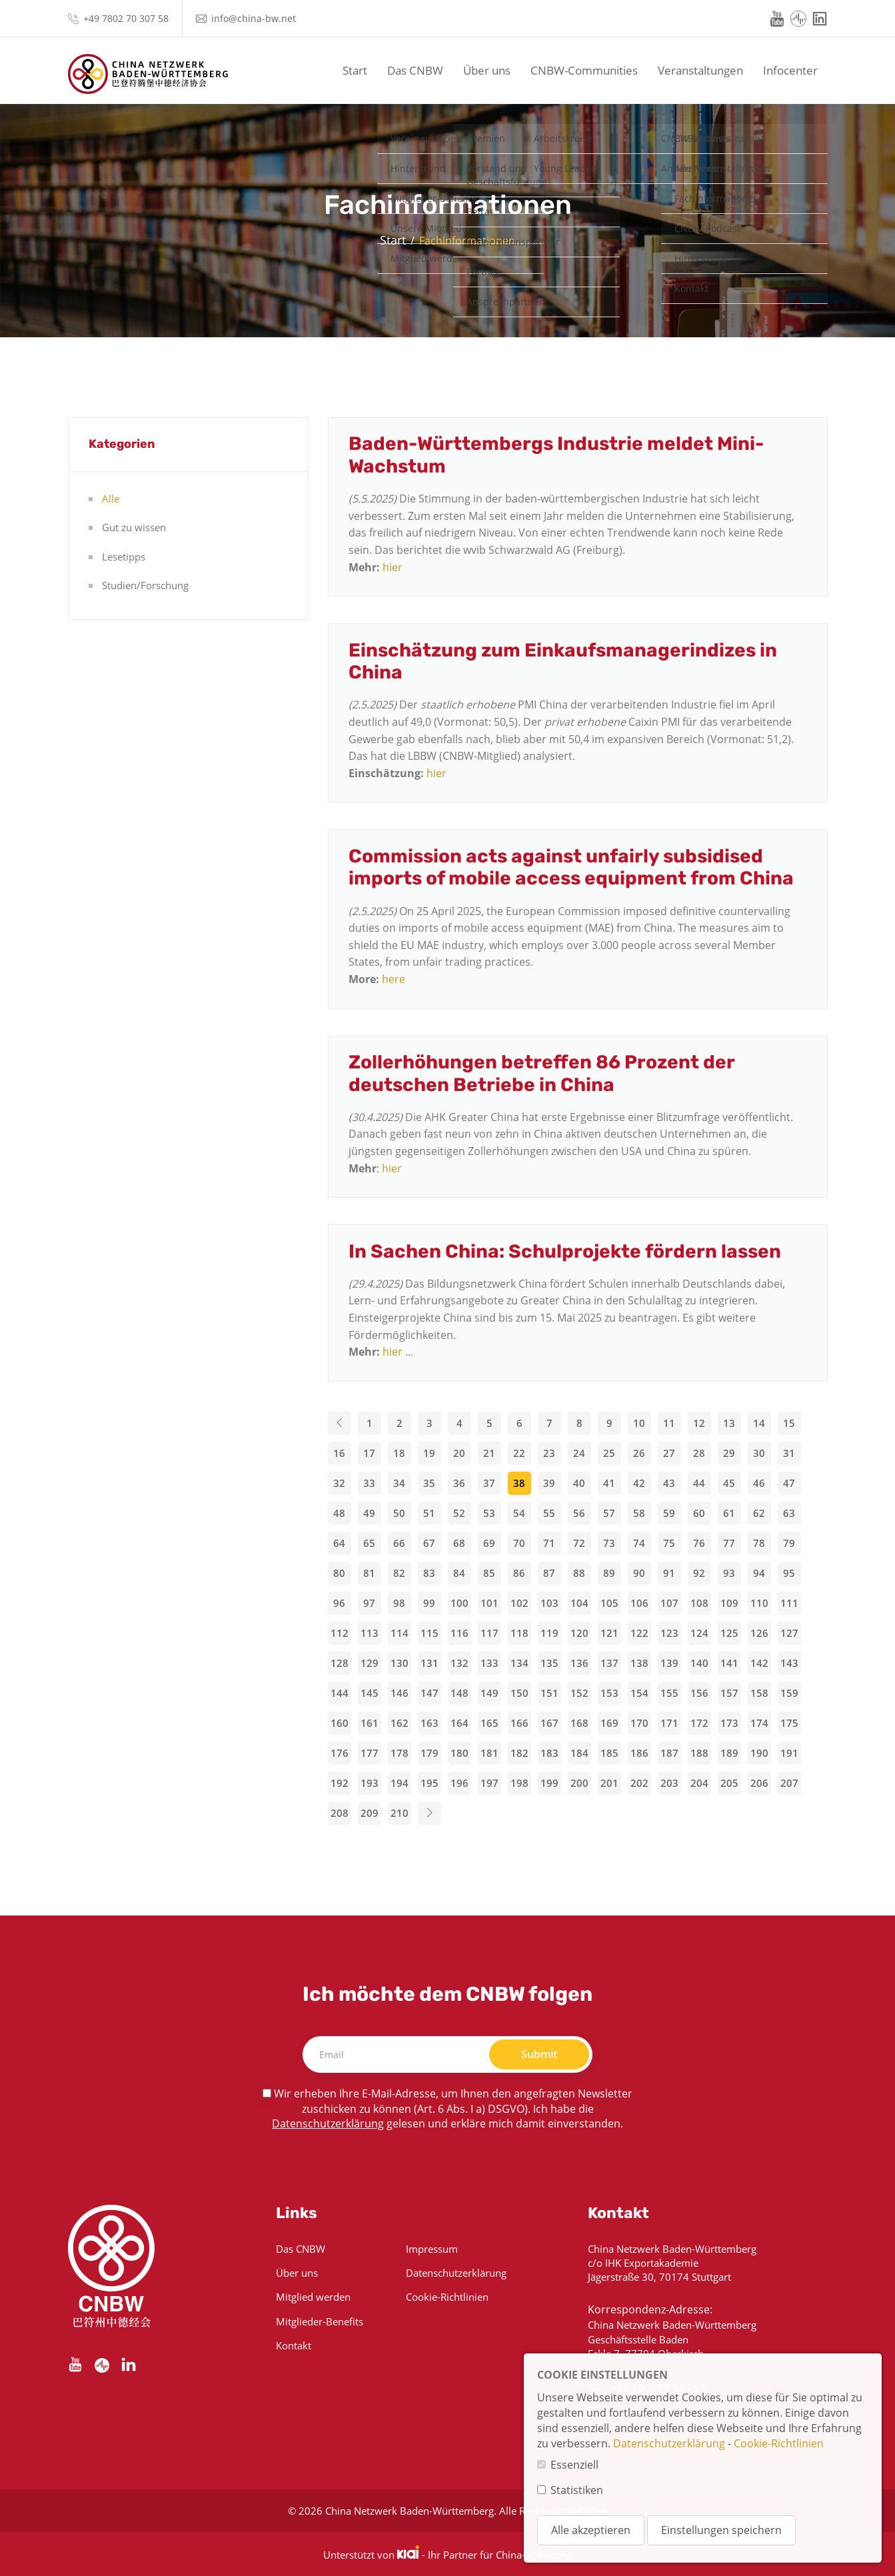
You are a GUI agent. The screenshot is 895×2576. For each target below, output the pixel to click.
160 (340, 1723)
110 (759, 1603)
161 (370, 1723)
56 (579, 1513)
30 (759, 1453)
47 (789, 1483)
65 (369, 1543)
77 (729, 1543)
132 (459, 1663)
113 (370, 1633)
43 (669, 1483)
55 (549, 1513)
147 (430, 1693)
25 (609, 1453)
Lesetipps (123, 556)
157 (729, 1693)
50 (399, 1513)
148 (459, 1693)
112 (340, 1633)
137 (609, 1663)
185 (609, 1753)
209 (370, 1813)
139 (669, 1663)
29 (729, 1453)
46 (759, 1483)
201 (609, 1783)
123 (669, 1633)
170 (639, 1723)
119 (549, 1633)
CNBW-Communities (584, 70)
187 (669, 1753)
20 (459, 1453)
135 (549, 1663)
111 (789, 1603)
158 (759, 1693)
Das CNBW (415, 70)
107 (669, 1603)
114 (400, 1633)
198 (519, 1783)
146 (400, 1693)
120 (579, 1633)
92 (699, 1573)
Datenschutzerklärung (328, 2123)
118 (519, 1633)
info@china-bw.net (253, 18)
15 (789, 1423)
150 (519, 1693)
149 (489, 1693)
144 (340, 1693)
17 (369, 1453)
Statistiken (576, 2490)
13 (729, 1423)
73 (609, 1543)
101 (489, 1603)
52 (459, 1513)
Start (355, 70)
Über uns (486, 70)
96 (339, 1603)
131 (430, 1663)
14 (759, 1423)
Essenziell (574, 2464)
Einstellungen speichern (721, 2530)
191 (789, 1753)
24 (579, 1453)
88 (579, 1573)
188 (699, 1753)
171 (669, 1723)
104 (579, 1603)
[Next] (429, 1813)
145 (370, 1693)
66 (399, 1543)
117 (489, 1633)
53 (489, 1513)
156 (699, 1693)
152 (579, 1693)
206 (759, 1783)
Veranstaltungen (700, 70)
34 (399, 1483)
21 (489, 1453)
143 (789, 1663)
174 (759, 1723)
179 (430, 1753)
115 (430, 1633)
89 (609, 1573)
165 (489, 1723)
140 (699, 1663)
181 (489, 1753)
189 (729, 1753)
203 (669, 1783)
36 (459, 1483)
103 (549, 1603)
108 (699, 1603)
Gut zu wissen (134, 527)
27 (669, 1453)
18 (399, 1453)
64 (339, 1543)
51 (429, 1513)
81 (369, 1573)
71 (549, 1543)
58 (639, 1513)
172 (699, 1723)
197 (489, 1783)
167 (549, 1723)
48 (339, 1513)
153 (609, 1693)
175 (789, 1723)
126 (759, 1633)
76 (699, 1543)
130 (400, 1663)
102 (519, 1603)
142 (759, 1663)
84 (459, 1573)
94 (759, 1573)
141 (729, 1663)
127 (789, 1633)
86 (519, 1573)
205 (729, 1783)
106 (639, 1603)
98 (399, 1603)
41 (609, 1483)
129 (370, 1663)
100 (459, 1603)
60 (699, 1513)
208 (340, 1813)
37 (489, 1483)
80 (339, 1573)
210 (400, 1813)
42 (639, 1483)
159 (789, 1693)
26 (639, 1453)
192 (340, 1783)
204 (699, 1783)
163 (430, 1723)
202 (639, 1783)
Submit (539, 2054)
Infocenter (790, 70)
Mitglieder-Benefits (319, 2321)
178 (400, 1753)
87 (549, 1573)
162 (400, 1723)
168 (579, 1723)
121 (609, 1633)
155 (669, 1693)
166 (519, 1723)
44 (699, 1483)
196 (459, 1783)
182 (519, 1753)
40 (579, 1483)
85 (489, 1573)
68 (459, 1543)
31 (789, 1453)
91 (669, 1573)
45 (729, 1483)
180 (459, 1753)
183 (549, 1753)
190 (759, 1753)
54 (519, 1513)
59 (669, 1513)
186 (639, 1753)
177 (370, 1753)
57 (609, 1513)
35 (429, 1483)
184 (579, 1753)
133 (489, 1663)
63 (789, 1513)
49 (369, 1513)
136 (579, 1663)
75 (669, 1543)
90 (639, 1573)
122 (639, 1633)
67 (429, 1543)
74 (639, 1543)
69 (489, 1543)
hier (393, 567)
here (393, 979)
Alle (110, 498)
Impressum (432, 2248)
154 (639, 1693)
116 (459, 1633)
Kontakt (293, 2345)
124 (699, 1633)
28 (699, 1453)
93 (729, 1573)
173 (729, 1723)
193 (370, 1783)
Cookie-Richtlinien (447, 2296)
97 (369, 1603)
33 (369, 1483)
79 (789, 1543)
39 (549, 1483)
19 (429, 1453)
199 (549, 1783)
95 (789, 1573)
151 (549, 1693)
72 (579, 1543)
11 (669, 1423)
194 (400, 1783)
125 (729, 1633)
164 (459, 1723)
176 (340, 1753)
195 (430, 1783)
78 (759, 1543)
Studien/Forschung (145, 585)
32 (339, 1483)
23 (549, 1453)
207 (789, 1783)
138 (639, 1663)
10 (639, 1423)
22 (519, 1453)
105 (609, 1603)
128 (340, 1663)
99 (429, 1603)
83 (429, 1573)
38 (519, 1483)
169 (609, 1723)
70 (519, 1543)
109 (729, 1603)
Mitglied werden (313, 2296)
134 (519, 1663)
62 (759, 1513)
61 (729, 1513)
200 (579, 1783)
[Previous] (339, 1423)
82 (399, 1573)
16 (339, 1453)
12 (699, 1423)
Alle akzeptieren (590, 2530)
